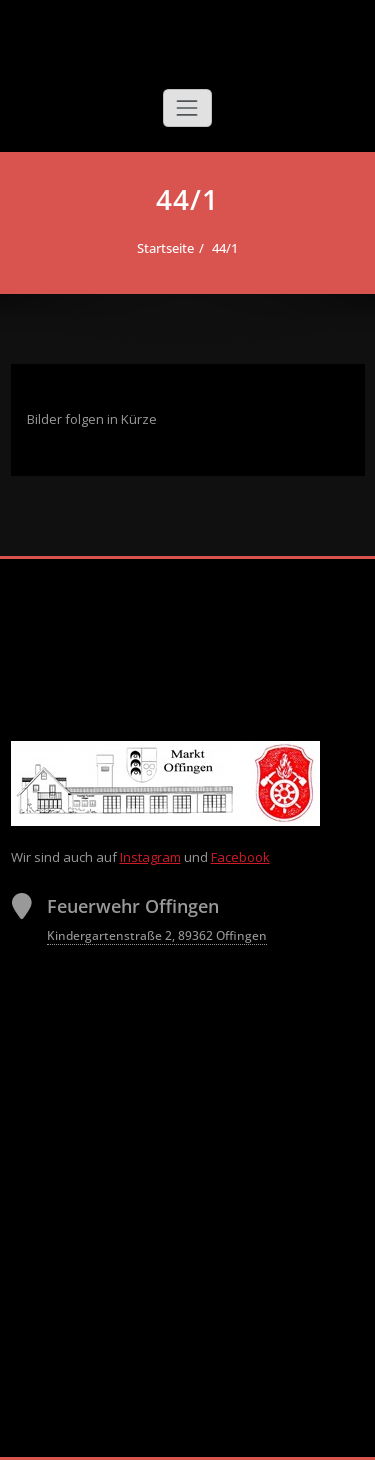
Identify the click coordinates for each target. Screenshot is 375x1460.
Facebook (240, 857)
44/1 (225, 248)
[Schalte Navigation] (187, 108)
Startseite (165, 248)
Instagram (150, 857)
